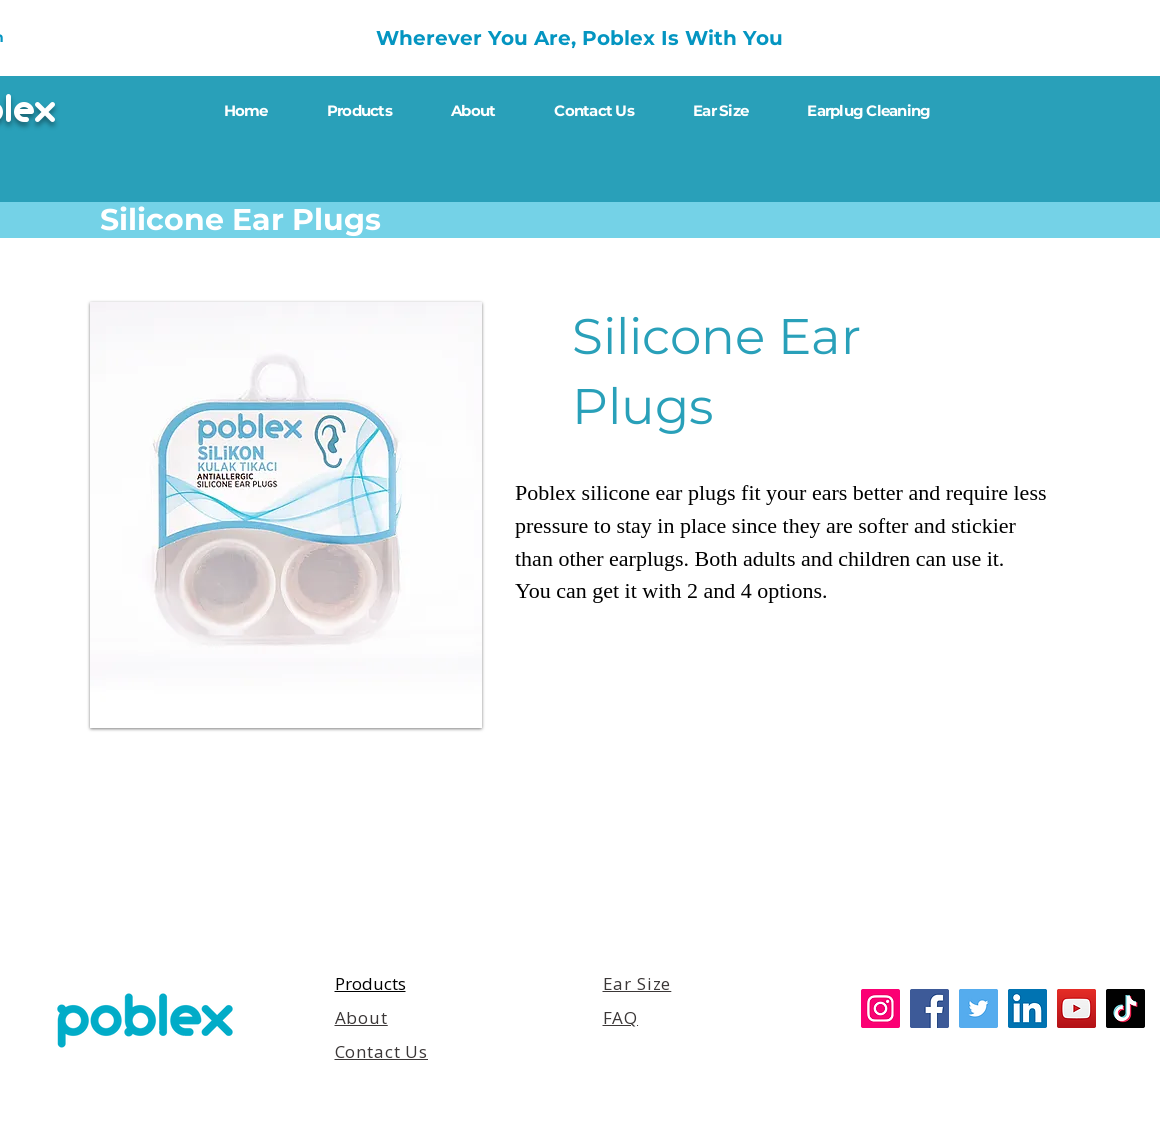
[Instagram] (880, 1008)
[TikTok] (1125, 1008)
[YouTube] (1076, 1008)
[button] (286, 515)
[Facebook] (929, 1008)
